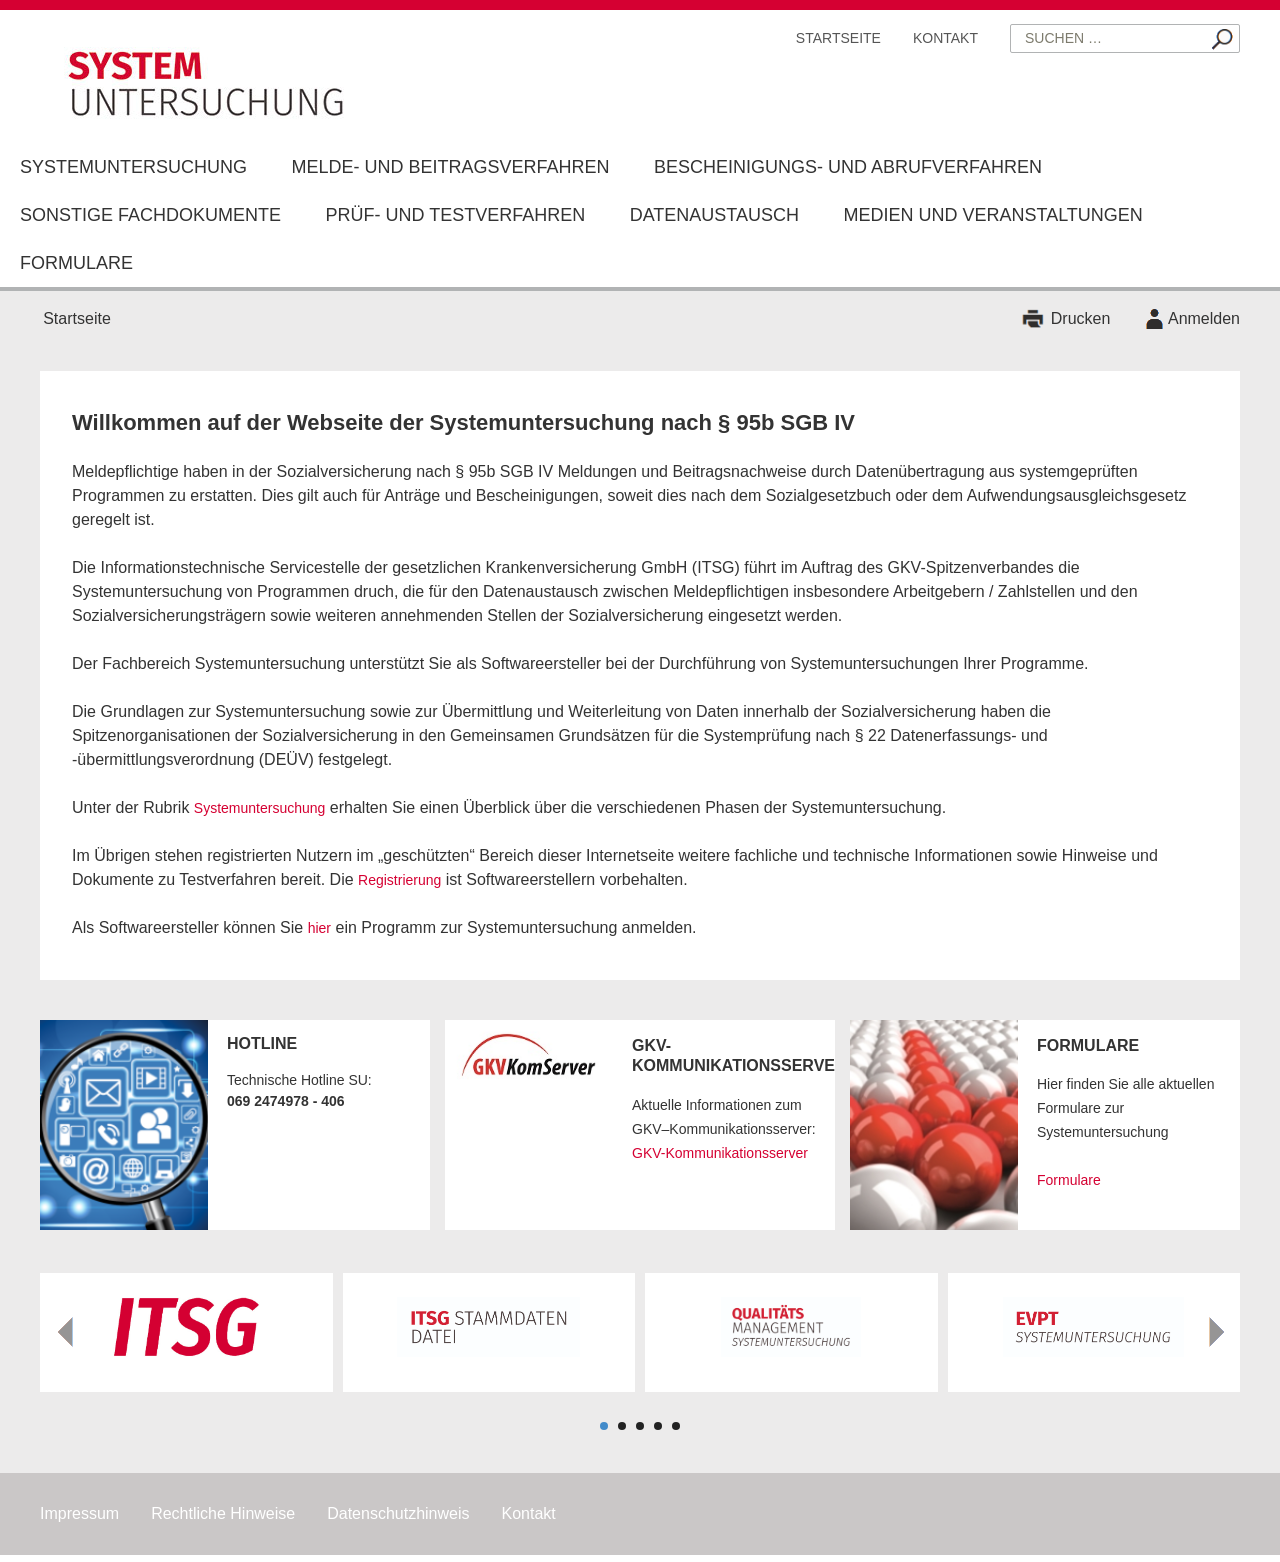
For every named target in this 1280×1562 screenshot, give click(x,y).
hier (319, 928)
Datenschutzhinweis (398, 1513)
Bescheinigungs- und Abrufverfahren (848, 167)
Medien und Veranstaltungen (992, 215)
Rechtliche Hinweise (223, 1513)
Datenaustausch (714, 215)
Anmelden (1204, 318)
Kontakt (945, 38)
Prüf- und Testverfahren (455, 215)
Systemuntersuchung (133, 167)
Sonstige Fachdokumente (150, 215)
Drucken (1081, 318)
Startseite (838, 38)
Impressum (79, 1513)
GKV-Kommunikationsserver (720, 1153)
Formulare (76, 263)
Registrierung (399, 880)
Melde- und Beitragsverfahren (450, 167)
